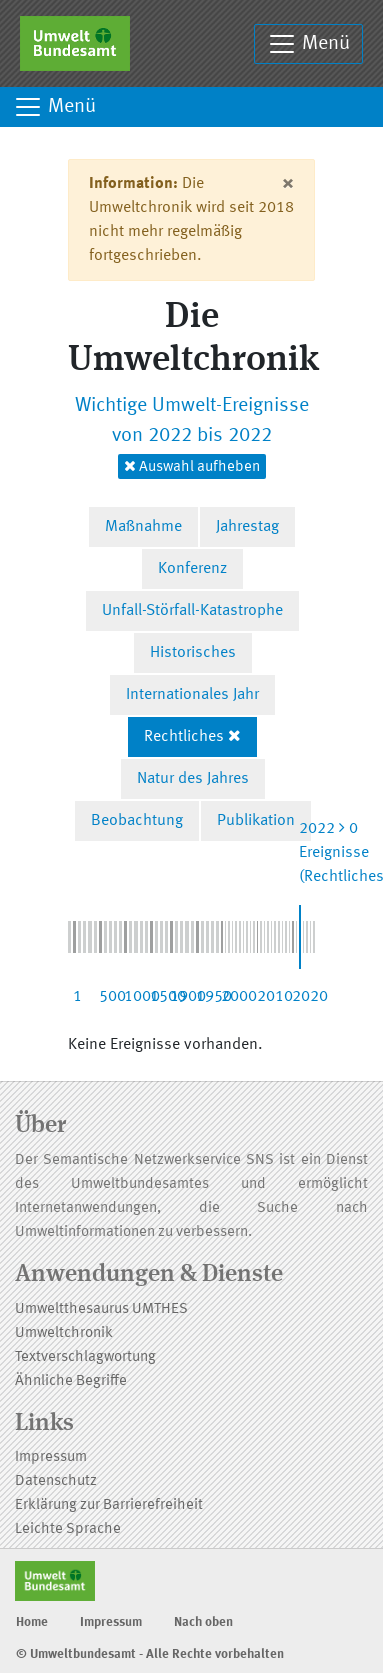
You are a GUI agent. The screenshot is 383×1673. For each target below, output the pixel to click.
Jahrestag (247, 527)
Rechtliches (184, 737)
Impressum (51, 1457)
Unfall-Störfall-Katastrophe (192, 611)
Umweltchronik (64, 1333)
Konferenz (192, 569)
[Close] (287, 184)
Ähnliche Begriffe (71, 1381)
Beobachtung (137, 821)
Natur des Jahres (193, 779)
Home (32, 1622)
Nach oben (203, 1622)
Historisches (193, 653)
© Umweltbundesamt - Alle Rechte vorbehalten (150, 1654)
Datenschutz (56, 1481)
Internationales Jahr (192, 695)
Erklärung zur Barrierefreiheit (109, 1505)
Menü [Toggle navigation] (308, 44)
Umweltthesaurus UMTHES (101, 1309)
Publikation (256, 821)
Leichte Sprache (68, 1529)
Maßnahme (143, 527)
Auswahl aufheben (192, 466)
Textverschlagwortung (85, 1357)
